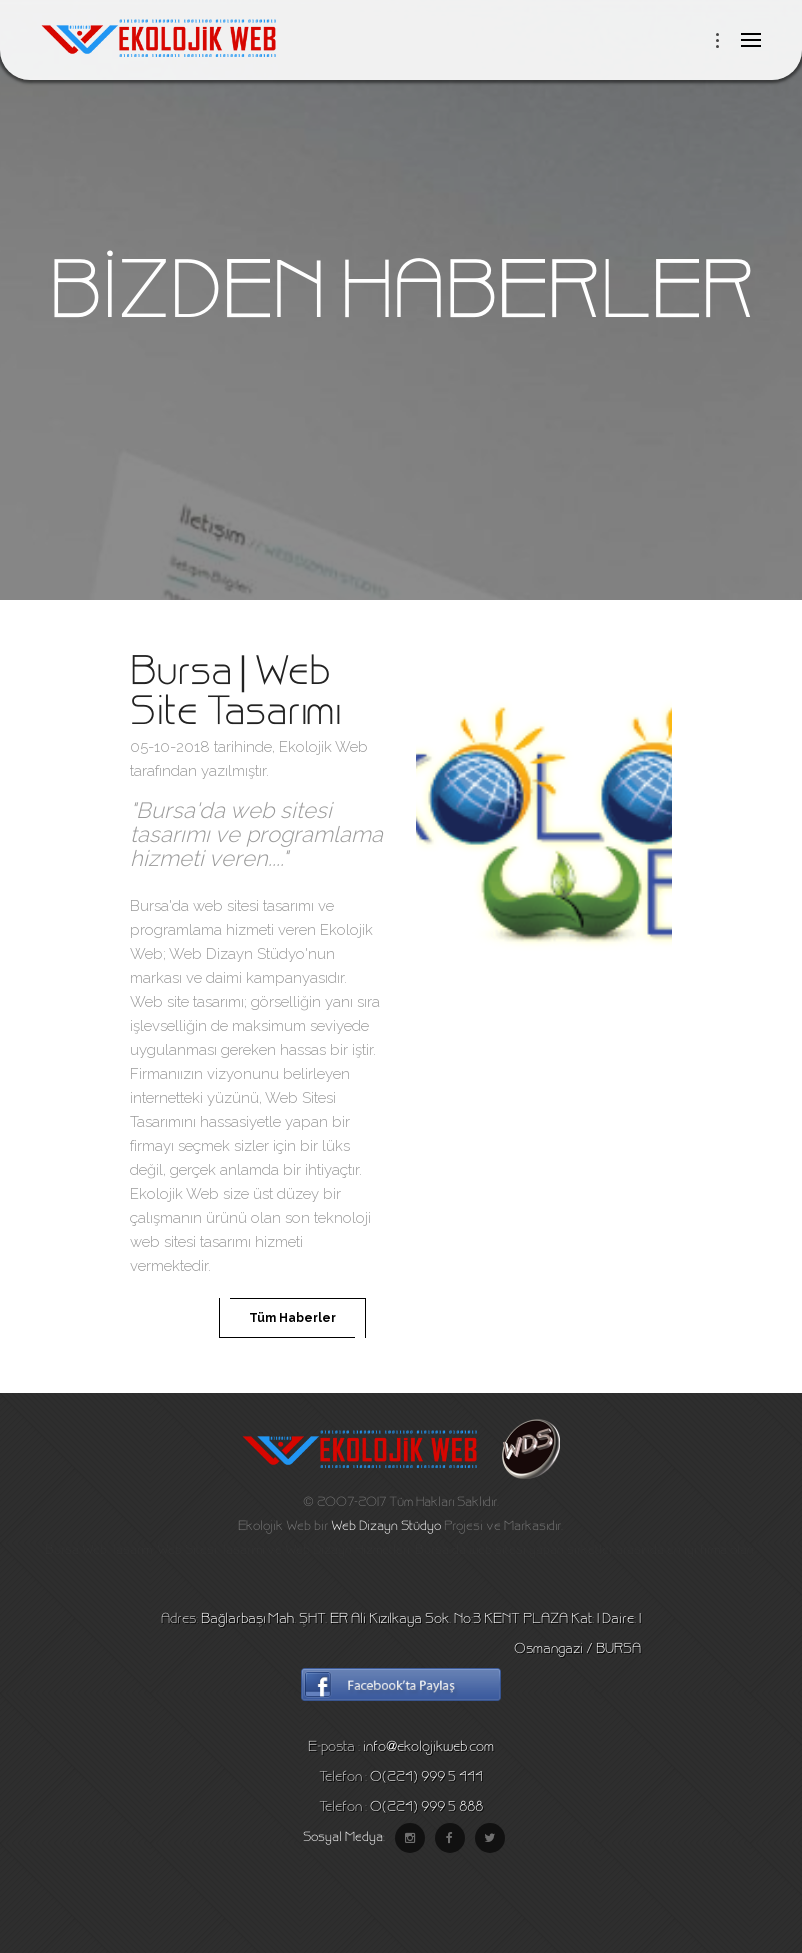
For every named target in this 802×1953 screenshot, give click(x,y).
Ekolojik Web (323, 747)
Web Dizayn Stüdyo (386, 1527)
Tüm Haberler (292, 1318)
